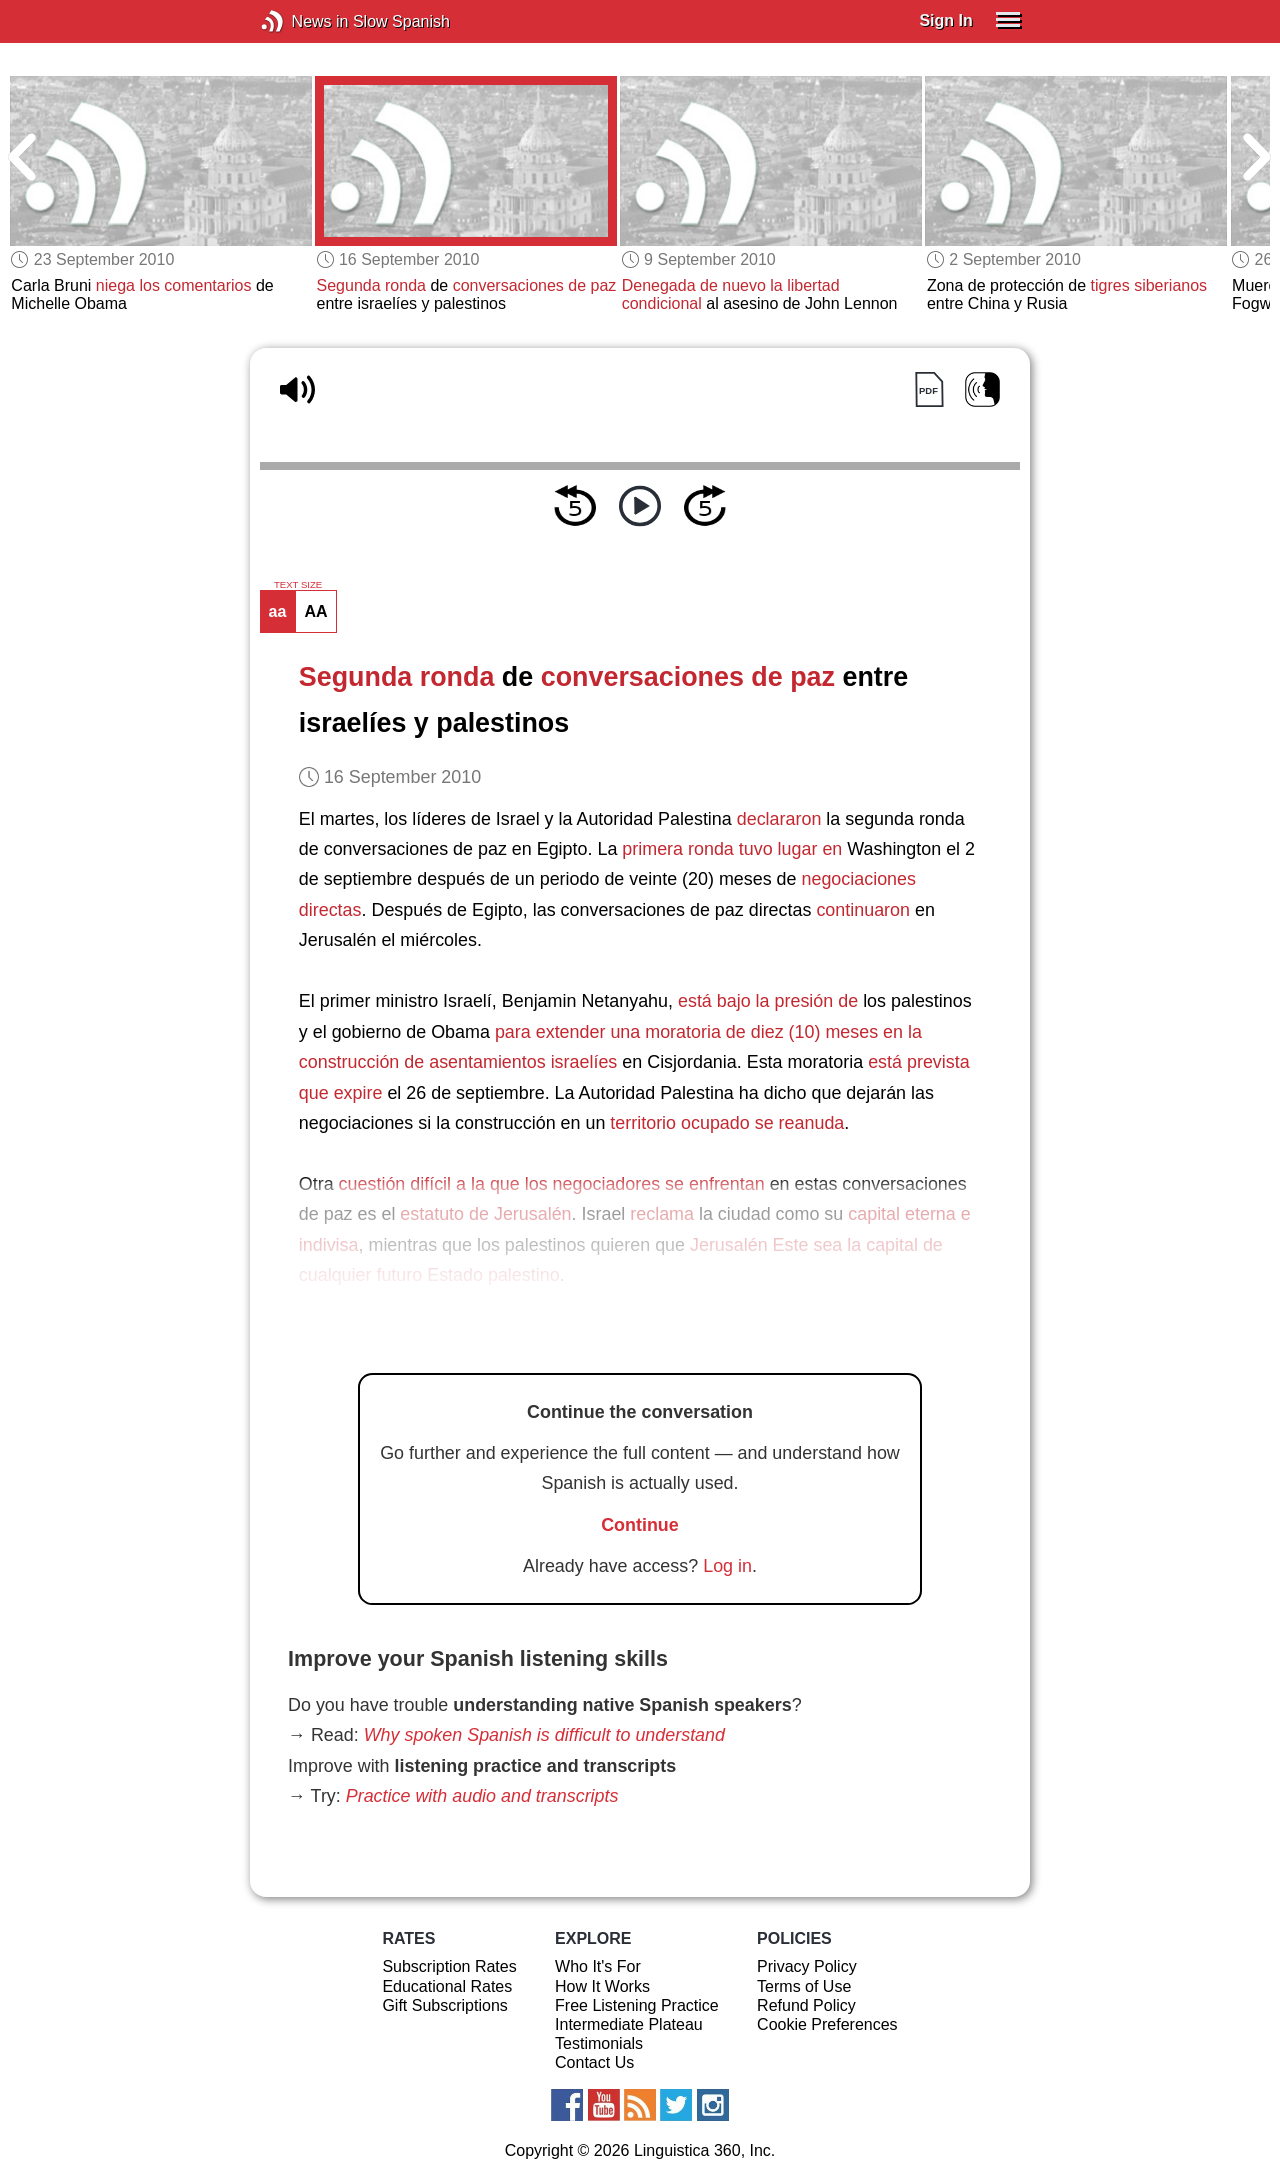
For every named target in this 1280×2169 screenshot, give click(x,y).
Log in (727, 1566)
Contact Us (594, 2062)
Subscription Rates (449, 1966)
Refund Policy (806, 2005)
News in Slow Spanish (302, 21)
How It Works (602, 1986)
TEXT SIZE (298, 585)
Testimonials (599, 2043)
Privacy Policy (807, 1966)
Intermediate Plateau (629, 2024)
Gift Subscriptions (444, 2005)
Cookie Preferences (827, 2024)
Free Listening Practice (637, 2005)
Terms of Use (804, 1986)
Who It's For (598, 1966)
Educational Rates (447, 1986)
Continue (640, 1525)
